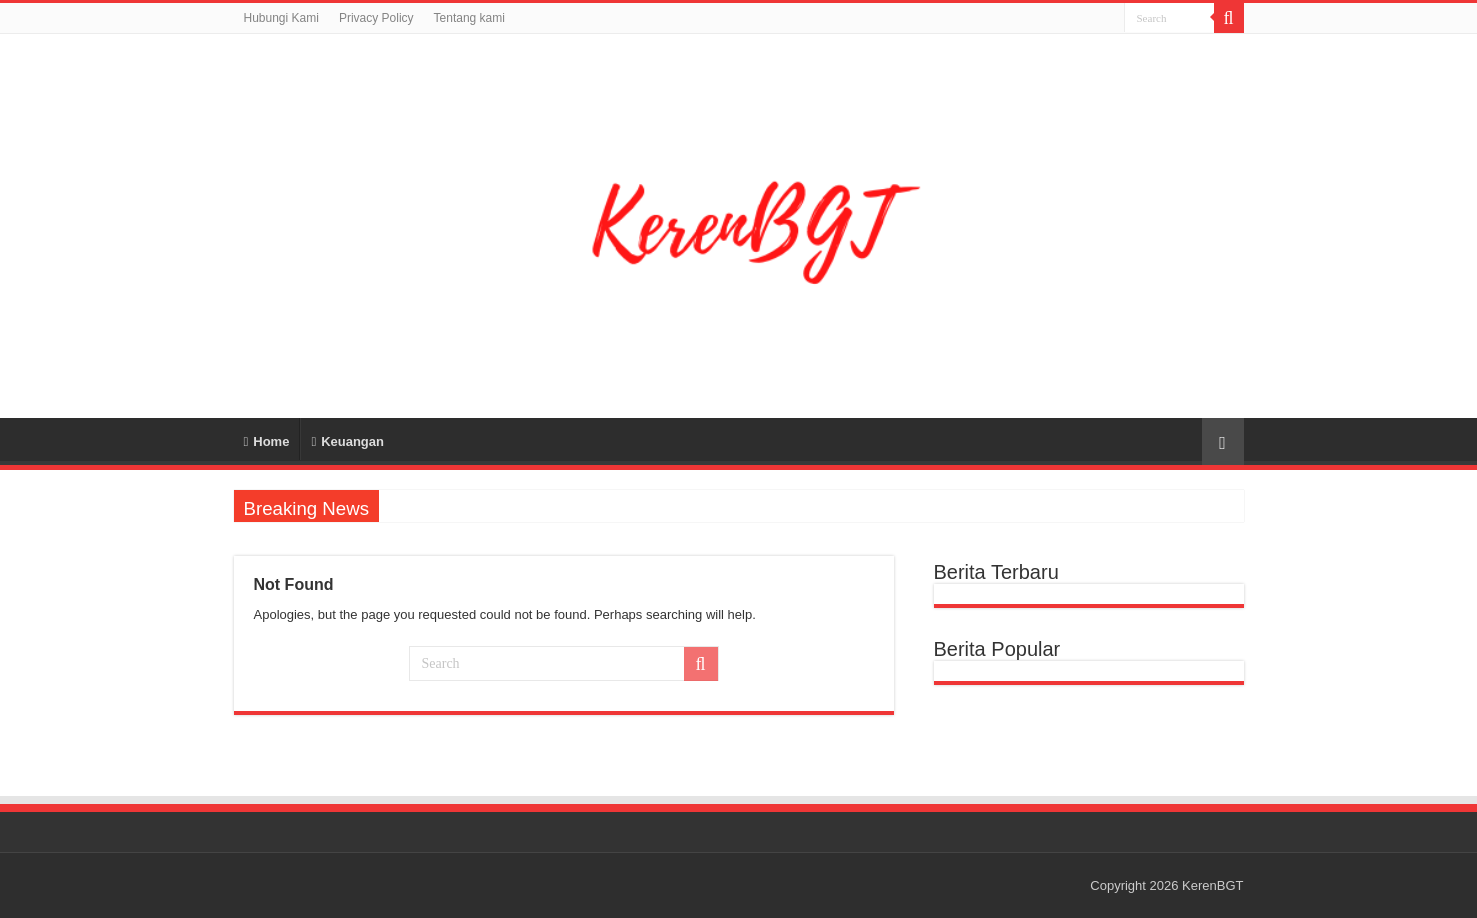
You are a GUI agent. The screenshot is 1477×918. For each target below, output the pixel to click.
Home (267, 441)
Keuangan (347, 441)
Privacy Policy (376, 18)
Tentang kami (469, 18)
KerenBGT (1212, 885)
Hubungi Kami (281, 18)
